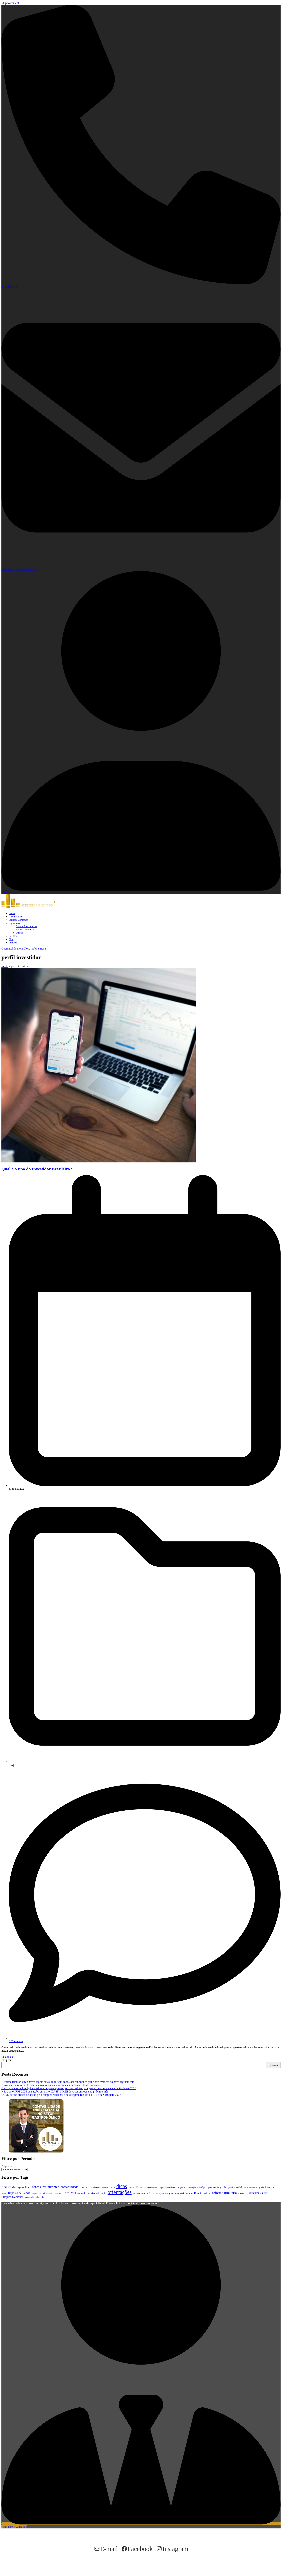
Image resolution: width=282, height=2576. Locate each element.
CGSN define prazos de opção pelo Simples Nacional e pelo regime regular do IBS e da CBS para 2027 (61, 2094)
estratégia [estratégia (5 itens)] (192, 2187)
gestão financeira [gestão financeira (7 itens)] (266, 2187)
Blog (11, 1764)
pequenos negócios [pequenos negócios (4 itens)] (140, 2193)
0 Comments (16, 2041)
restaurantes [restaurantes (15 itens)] (256, 2192)
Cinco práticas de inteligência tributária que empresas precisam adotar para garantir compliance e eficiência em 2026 (68, 2088)
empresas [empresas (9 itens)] (181, 2187)
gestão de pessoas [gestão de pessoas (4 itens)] (250, 2187)
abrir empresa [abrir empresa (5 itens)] (18, 2187)
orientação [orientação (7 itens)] (101, 2193)
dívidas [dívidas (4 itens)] (131, 2187)
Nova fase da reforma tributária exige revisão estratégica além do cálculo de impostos (50, 2085)
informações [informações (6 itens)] (48, 2193)
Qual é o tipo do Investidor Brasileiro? (36, 1169)
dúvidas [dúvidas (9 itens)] (140, 2187)
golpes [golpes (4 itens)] (3, 2193)
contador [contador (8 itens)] (84, 2187)
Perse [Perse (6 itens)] (151, 2193)
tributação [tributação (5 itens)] (40, 2197)
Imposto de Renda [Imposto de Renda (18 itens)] (19, 2193)
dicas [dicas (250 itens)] (121, 2186)
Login (4, 892)
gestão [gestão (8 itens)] (223, 2187)
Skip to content (10, 3)
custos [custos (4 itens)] (112, 2187)
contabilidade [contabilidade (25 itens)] (69, 2187)
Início (4, 966)
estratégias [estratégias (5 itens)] (201, 2187)
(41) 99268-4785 (10, 286)
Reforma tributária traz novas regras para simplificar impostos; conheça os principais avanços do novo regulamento (67, 2081)
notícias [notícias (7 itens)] (91, 2193)
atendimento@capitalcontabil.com (18, 569)
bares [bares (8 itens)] (27, 2187)
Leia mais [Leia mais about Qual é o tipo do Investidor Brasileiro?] (7, 2056)
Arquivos (6, 2166)
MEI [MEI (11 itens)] (73, 2193)
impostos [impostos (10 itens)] (36, 2193)
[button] (23, 948)
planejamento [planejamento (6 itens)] (162, 2193)
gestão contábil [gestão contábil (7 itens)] (235, 2187)
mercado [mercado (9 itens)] (82, 2193)
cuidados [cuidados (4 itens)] (104, 2187)
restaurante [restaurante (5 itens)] (242, 2193)
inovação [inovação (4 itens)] (58, 2193)
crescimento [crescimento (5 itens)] (95, 2187)
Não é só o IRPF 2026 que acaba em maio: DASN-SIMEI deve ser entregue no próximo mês (54, 2091)
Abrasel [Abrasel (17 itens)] (6, 2187)
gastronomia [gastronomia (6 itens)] (213, 2187)
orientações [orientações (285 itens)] (120, 2192)
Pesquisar (6, 2060)
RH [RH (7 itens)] (266, 2193)
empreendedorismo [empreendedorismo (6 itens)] (166, 2187)
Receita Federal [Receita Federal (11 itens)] (202, 2193)
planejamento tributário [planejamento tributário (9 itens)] (180, 2193)
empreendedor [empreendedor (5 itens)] (151, 2187)
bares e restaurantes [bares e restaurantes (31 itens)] (45, 2187)
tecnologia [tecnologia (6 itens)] (29, 2197)
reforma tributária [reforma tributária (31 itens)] (224, 2193)
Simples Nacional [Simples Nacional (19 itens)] (12, 2197)
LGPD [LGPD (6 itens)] (66, 2193)
